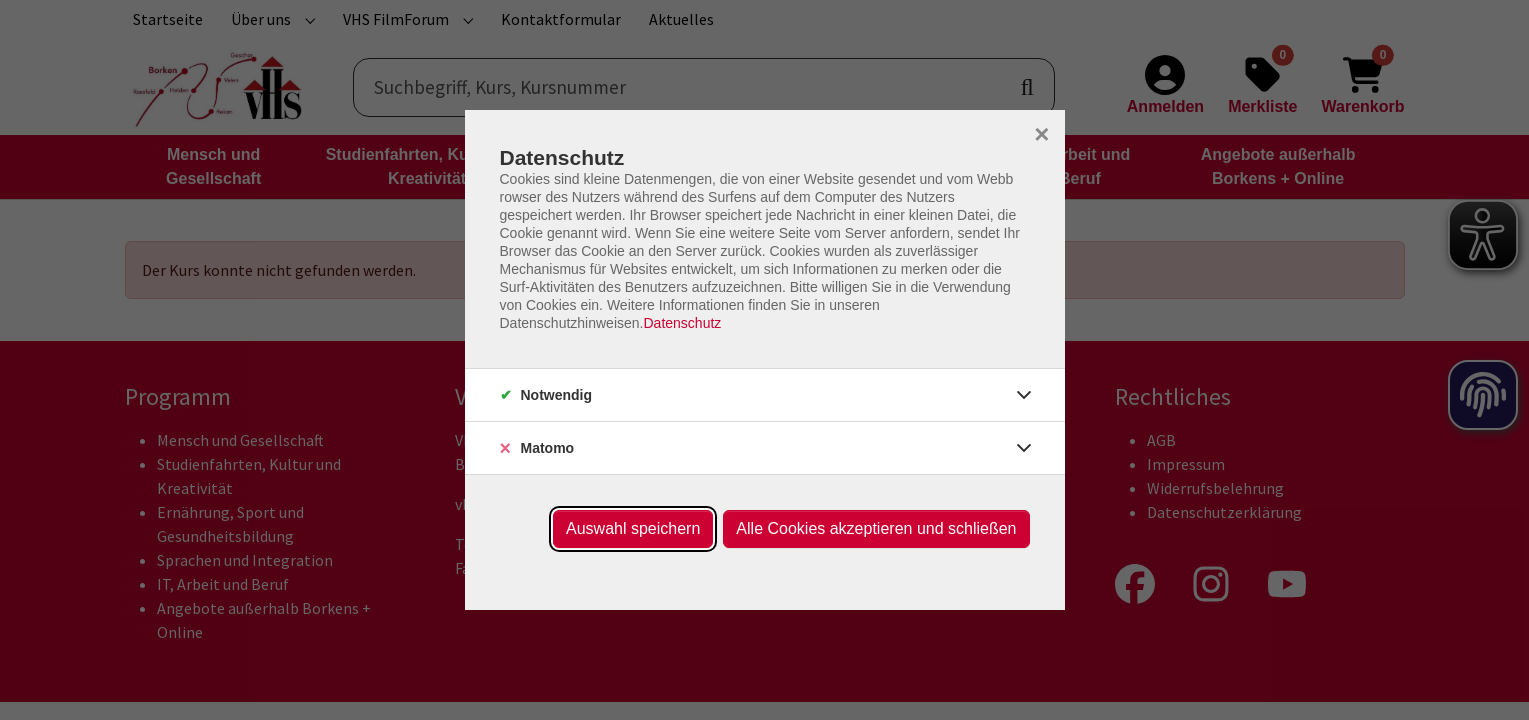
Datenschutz (682, 323)
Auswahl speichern (633, 528)
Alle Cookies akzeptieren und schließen (876, 528)
